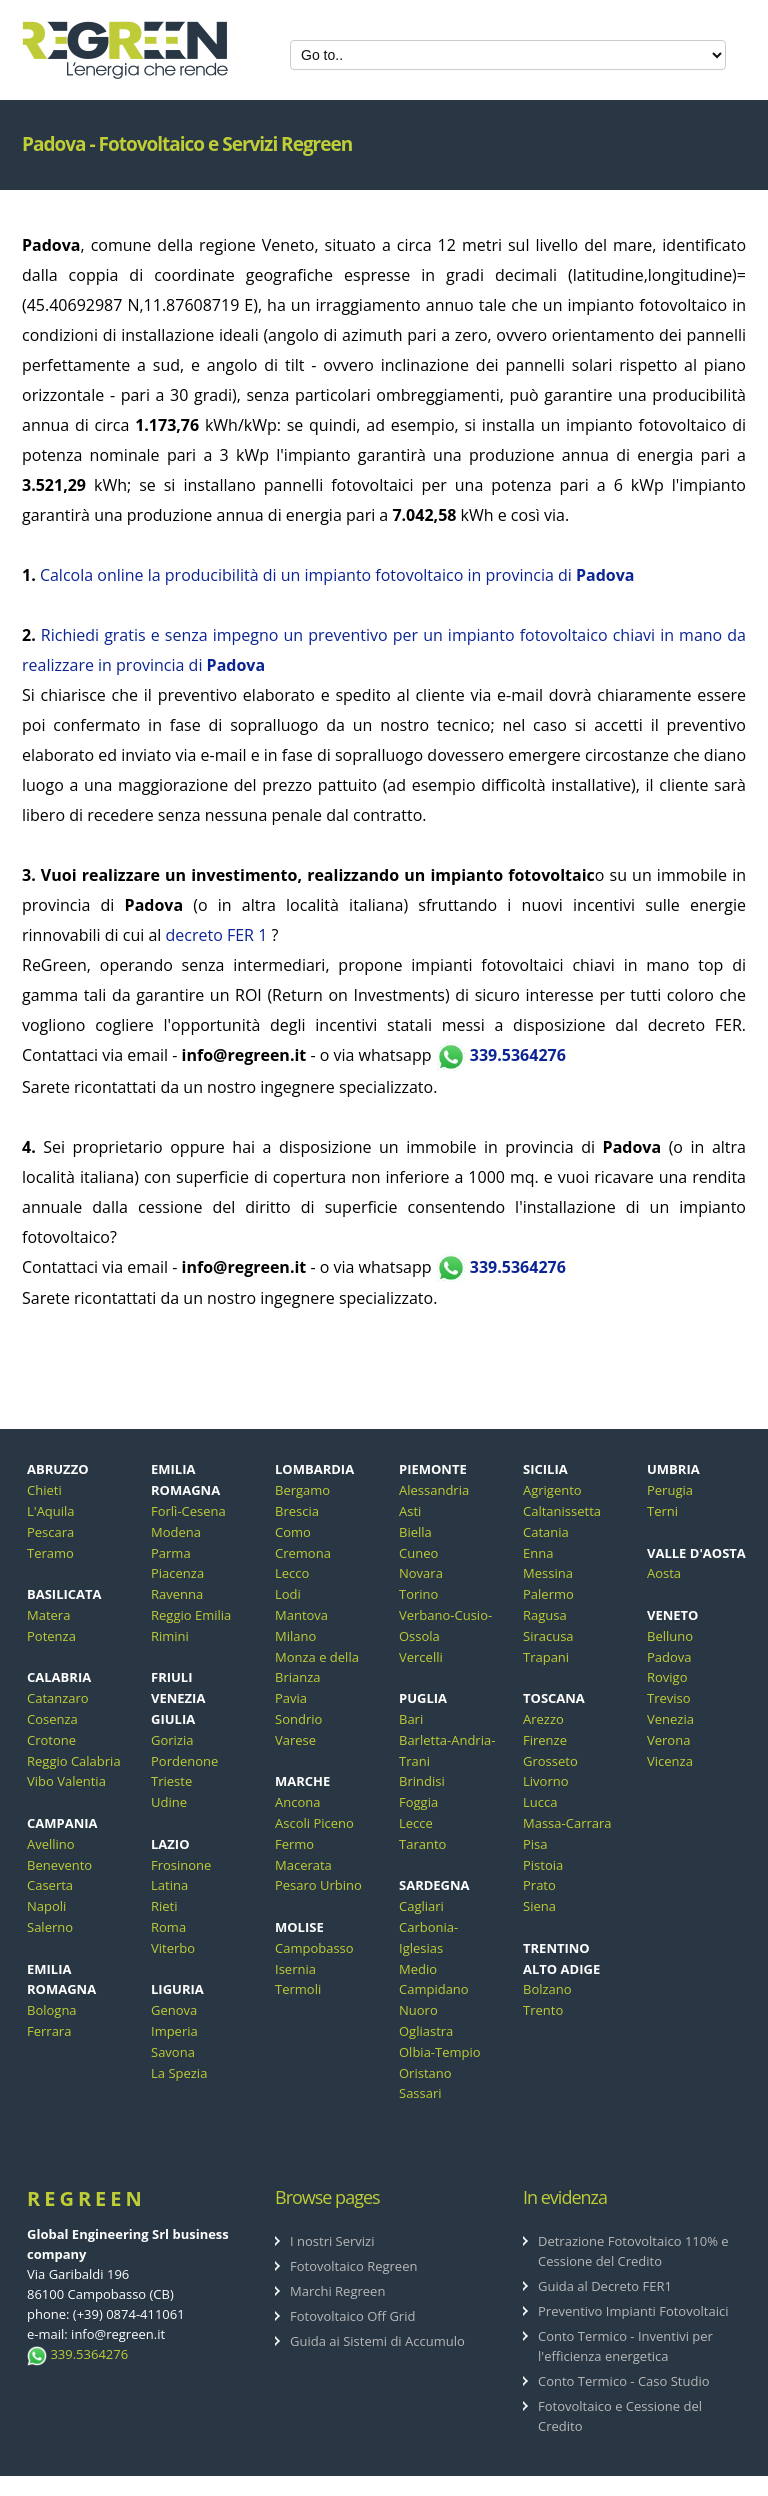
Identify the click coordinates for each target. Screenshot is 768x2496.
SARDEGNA (434, 1885)
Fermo (294, 1844)
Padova (669, 1657)
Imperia (174, 2031)
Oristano (425, 2073)
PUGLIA (423, 1698)
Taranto (422, 1844)
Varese (295, 1740)
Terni (662, 1511)
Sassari (420, 2093)
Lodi (288, 1594)
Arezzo (543, 1719)
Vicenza (670, 1761)
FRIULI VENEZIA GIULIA (178, 1698)
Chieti (44, 1490)
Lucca (540, 1802)
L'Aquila (51, 1511)
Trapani (546, 1657)
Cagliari (421, 1906)
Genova (174, 2010)
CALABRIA (59, 1677)
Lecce (416, 1823)
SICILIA (545, 1469)
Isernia (295, 1969)
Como (293, 1532)
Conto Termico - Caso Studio (623, 2381)
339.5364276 (501, 1055)
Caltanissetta (562, 1511)
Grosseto (550, 1761)
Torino (418, 1594)
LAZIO (170, 1844)
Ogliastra (426, 2031)
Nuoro (418, 2010)
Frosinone (181, 1865)
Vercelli (421, 1657)
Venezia (670, 1719)
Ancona (297, 1802)
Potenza (51, 1636)
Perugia (670, 1490)
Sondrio (298, 1719)
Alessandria (434, 1490)
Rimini (170, 1636)
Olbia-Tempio (440, 2052)
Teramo (50, 1553)
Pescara (50, 1532)
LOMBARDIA (314, 1469)
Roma (168, 1927)
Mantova (301, 1615)
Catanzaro (58, 1698)
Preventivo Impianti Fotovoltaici (633, 2311)
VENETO (672, 1615)
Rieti (164, 1906)
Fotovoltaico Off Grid (352, 2316)
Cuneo (418, 1553)
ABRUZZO (58, 1469)
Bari (411, 1719)
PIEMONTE (433, 1469)
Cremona (303, 1553)
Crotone (51, 1740)
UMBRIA (673, 1469)
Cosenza (52, 1719)
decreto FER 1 (217, 935)
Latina (169, 1885)
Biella (415, 1532)
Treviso (669, 1698)
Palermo (548, 1594)
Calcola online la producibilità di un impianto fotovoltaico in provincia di (337, 575)
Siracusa (548, 1636)
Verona (668, 1740)
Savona (173, 2052)
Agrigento (552, 1490)
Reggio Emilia (191, 1615)
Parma (171, 1553)
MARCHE (302, 1781)
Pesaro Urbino (318, 1885)
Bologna (52, 2010)
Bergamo (302, 1490)
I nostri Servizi (332, 2241)
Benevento (59, 1865)
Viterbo (173, 1948)
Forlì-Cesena (188, 1511)
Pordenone (184, 1761)
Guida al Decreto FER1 (605, 2286)
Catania (546, 1532)
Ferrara (49, 2031)
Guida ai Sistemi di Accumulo (377, 2341)
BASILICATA (64, 1594)
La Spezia (179, 2073)
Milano (295, 1636)
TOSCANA (554, 1698)
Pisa (535, 1844)
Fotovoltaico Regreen (353, 2266)
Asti (410, 1511)
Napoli (46, 1906)
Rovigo (667, 1677)
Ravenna (177, 1594)
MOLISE (299, 1927)
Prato (539, 1885)
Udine (169, 1802)
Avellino (51, 1844)
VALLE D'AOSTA (696, 1553)
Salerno (50, 1927)
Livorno (546, 1781)
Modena (176, 1532)
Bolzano (547, 1989)
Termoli (298, 1989)
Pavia (291, 1698)
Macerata (303, 1865)
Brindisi (422, 1781)
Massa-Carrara (567, 1823)
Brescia (297, 1511)
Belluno (670, 1636)
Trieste (171, 1781)
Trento (543, 2010)
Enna (538, 1553)
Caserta (50, 1885)
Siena (539, 1906)
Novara (421, 1573)
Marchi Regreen (337, 2291)
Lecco (292, 1573)
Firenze (545, 1740)
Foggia (418, 1802)
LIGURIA (177, 1989)
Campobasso (314, 1948)
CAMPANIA (62, 1823)
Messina (548, 1573)
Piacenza (177, 1573)
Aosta (664, 1573)
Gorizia (172, 1740)
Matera (48, 1615)
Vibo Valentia (66, 1781)
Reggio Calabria (74, 1761)
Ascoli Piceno (314, 1823)
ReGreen (86, 2198)
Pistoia (543, 1865)
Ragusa (545, 1615)
